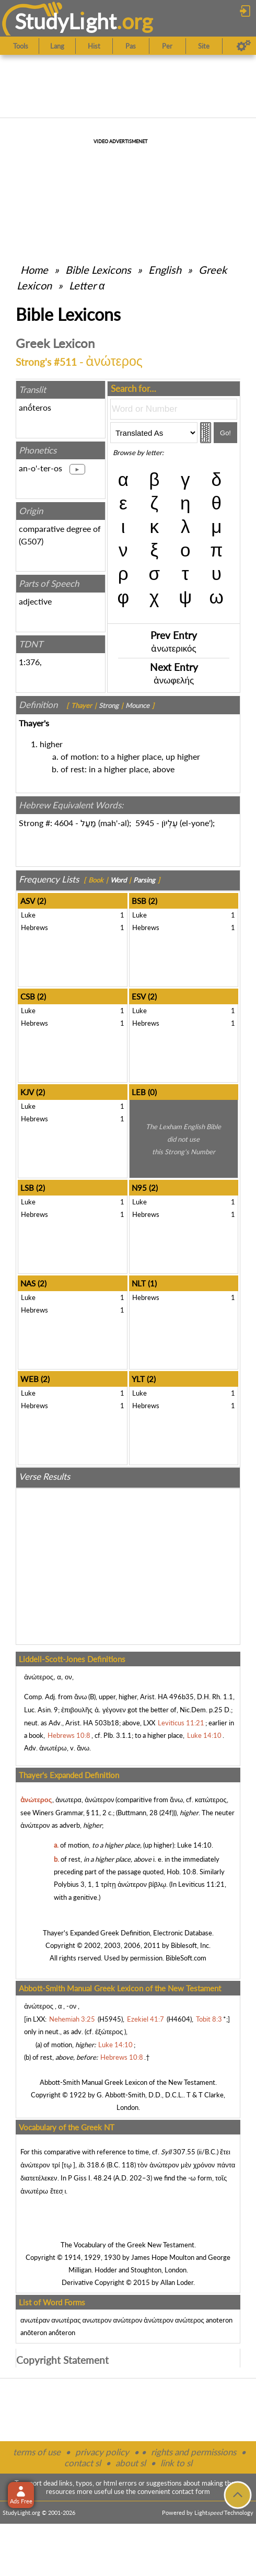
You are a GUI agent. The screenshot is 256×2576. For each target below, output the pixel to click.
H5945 (110, 2019)
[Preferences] (244, 46)
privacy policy (102, 2451)
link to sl (176, 2462)
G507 (31, 541)
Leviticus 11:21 (201, 1884)
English (164, 269)
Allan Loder (176, 2282)
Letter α (86, 285)
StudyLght (66, 21)
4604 (63, 823)
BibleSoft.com (186, 1958)
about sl (130, 2462)
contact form (191, 2491)
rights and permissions (193, 2451)
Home (34, 269)
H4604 (179, 2019)
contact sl (82, 2462)
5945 (144, 823)
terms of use (37, 2451)
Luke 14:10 (194, 1845)
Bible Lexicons (98, 269)
